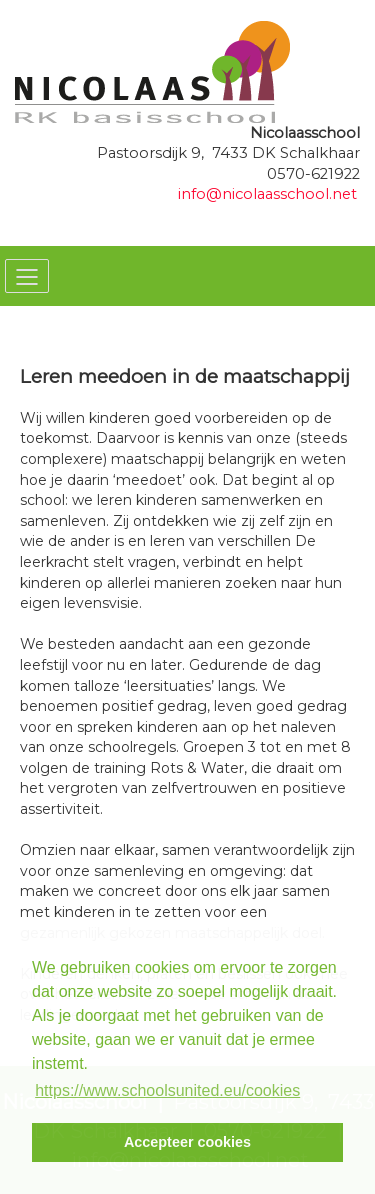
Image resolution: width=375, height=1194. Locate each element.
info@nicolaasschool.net (267, 194)
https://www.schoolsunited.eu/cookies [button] (167, 1090)
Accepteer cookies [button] (187, 1142)
